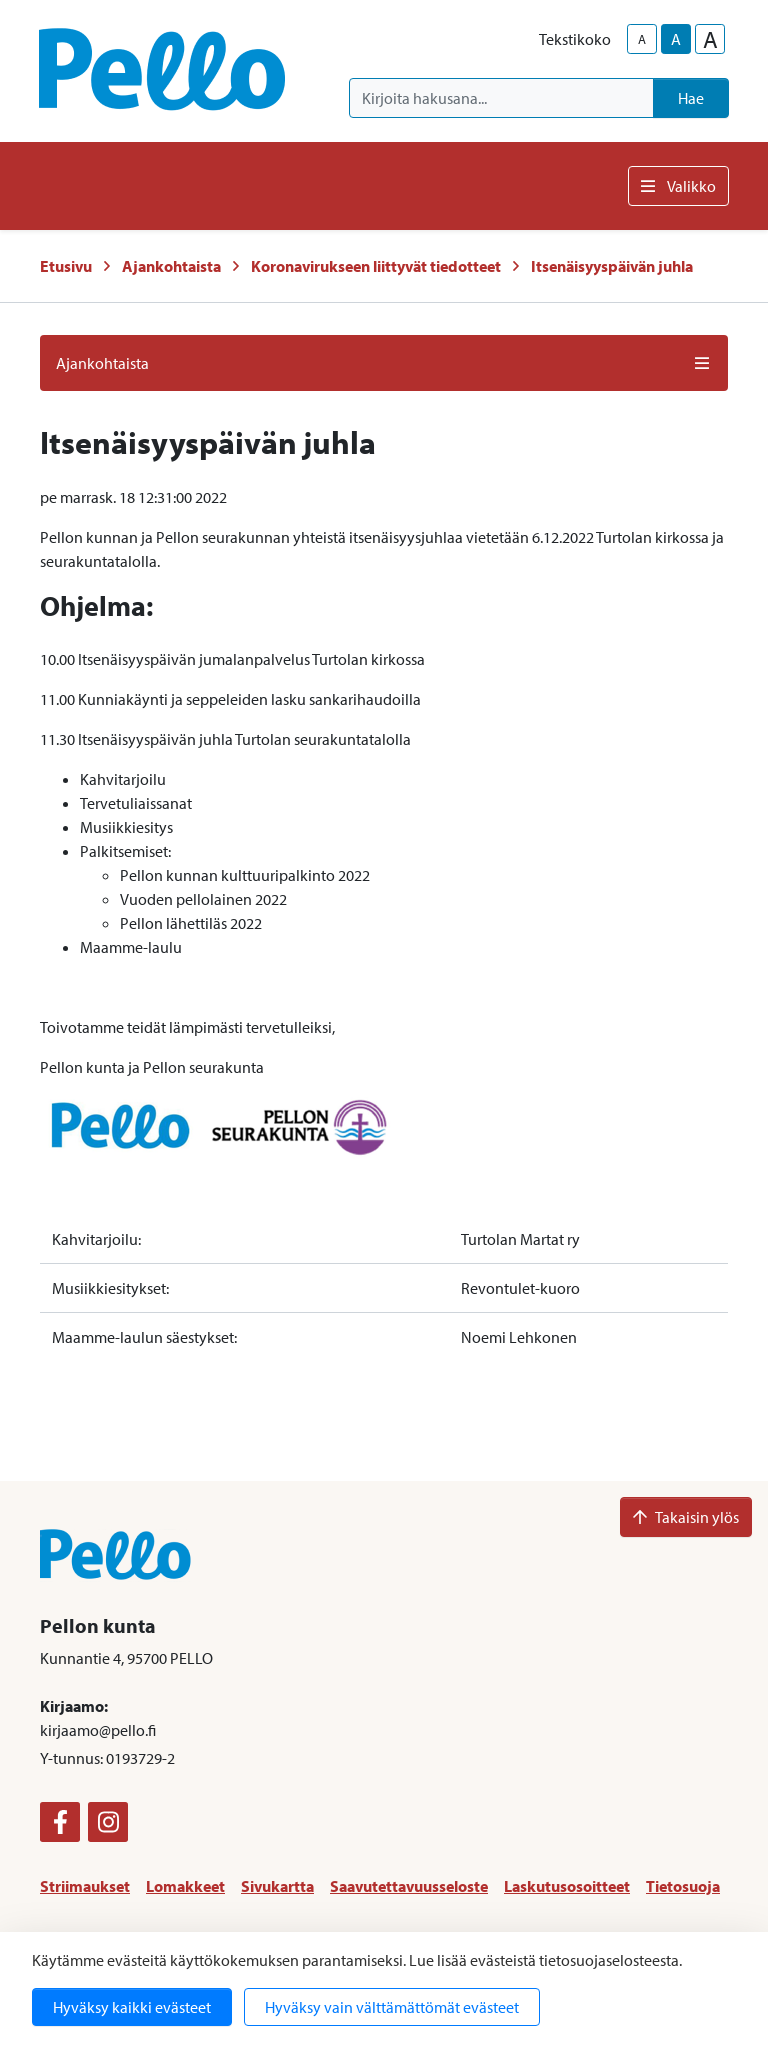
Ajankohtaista (171, 266)
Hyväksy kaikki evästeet (132, 2007)
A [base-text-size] (676, 39)
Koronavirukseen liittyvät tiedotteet (376, 266)
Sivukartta (277, 1886)
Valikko (678, 186)
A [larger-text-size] (710, 39)
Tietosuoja (683, 1886)
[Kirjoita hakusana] (501, 98)
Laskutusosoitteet (567, 1886)
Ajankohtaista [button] (384, 363)
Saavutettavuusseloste (409, 1886)
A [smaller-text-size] (642, 39)
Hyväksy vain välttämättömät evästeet (392, 2007)
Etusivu (66, 266)
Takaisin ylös (686, 1517)
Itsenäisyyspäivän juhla (612, 266)
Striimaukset (85, 1886)
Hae (691, 98)
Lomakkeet (185, 1886)
